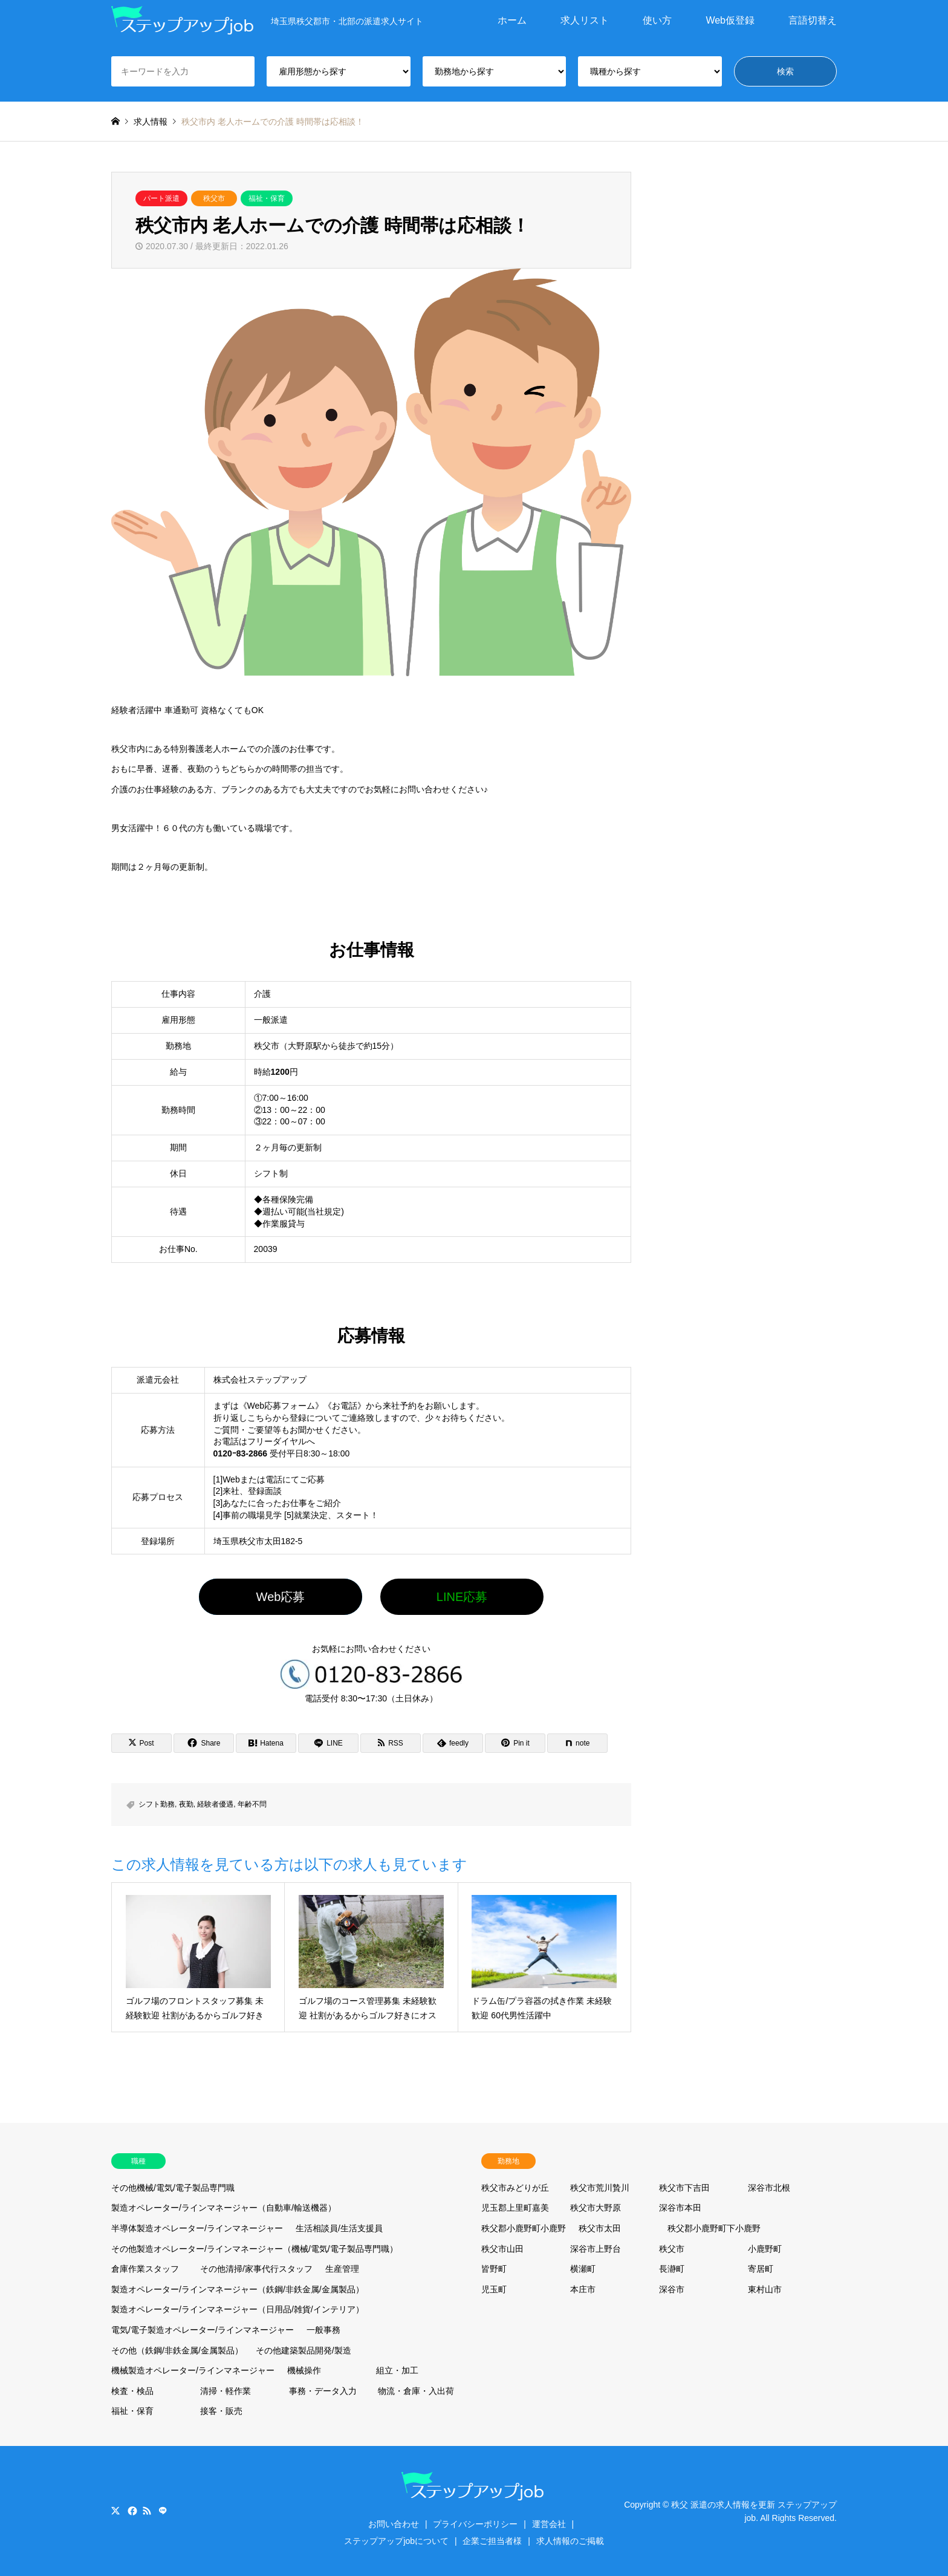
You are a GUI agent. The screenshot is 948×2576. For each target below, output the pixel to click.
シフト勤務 (156, 1804)
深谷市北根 (769, 2188)
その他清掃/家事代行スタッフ (256, 2269)
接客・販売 (221, 2411)
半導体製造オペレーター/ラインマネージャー (197, 2228)
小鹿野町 (765, 2249)
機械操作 (304, 2370)
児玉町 (494, 2289)
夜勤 (186, 1804)
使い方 (657, 20)
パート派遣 (161, 198)
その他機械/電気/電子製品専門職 (173, 2188)
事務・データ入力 (323, 2391)
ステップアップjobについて (396, 2541)
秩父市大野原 (595, 2207)
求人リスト (584, 20)
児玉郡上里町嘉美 (515, 2207)
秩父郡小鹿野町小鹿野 (523, 2228)
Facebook (131, 2510)
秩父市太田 (600, 2228)
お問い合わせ (393, 2524)
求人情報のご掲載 (570, 2541)
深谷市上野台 (595, 2249)
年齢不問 (252, 1804)
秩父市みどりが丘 (515, 2188)
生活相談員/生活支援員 (339, 2228)
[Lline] (328, 1743)
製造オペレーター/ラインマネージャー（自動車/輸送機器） (223, 2207)
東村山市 (765, 2289)
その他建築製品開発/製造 (303, 2350)
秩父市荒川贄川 (599, 2188)
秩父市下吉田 (684, 2188)
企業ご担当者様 (492, 2541)
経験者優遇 (215, 1804)
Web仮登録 (730, 20)
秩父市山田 (502, 2249)
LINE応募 (462, 1597)
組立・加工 (397, 2370)
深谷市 (671, 2289)
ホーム (512, 20)
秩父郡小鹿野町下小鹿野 (714, 2228)
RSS (147, 2510)
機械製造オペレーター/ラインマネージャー (192, 2370)
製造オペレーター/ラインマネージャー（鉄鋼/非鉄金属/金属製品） (237, 2289)
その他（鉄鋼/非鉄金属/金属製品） (177, 2350)
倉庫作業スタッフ (145, 2269)
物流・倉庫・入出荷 (416, 2391)
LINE (162, 2510)
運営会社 (549, 2524)
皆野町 (494, 2269)
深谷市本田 (680, 2207)
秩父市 (214, 198)
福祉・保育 (266, 198)
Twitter (115, 2510)
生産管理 (342, 2269)
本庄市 (583, 2289)
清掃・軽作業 (225, 2391)
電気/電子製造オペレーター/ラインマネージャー (202, 2330)
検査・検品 (132, 2391)
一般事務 (323, 2330)
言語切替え (812, 20)
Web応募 (280, 1597)
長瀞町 (671, 2269)
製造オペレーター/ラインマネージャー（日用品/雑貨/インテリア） (237, 2309)
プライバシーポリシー (475, 2524)
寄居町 (760, 2269)
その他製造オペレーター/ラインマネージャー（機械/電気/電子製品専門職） (254, 2249)
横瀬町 (583, 2269)
